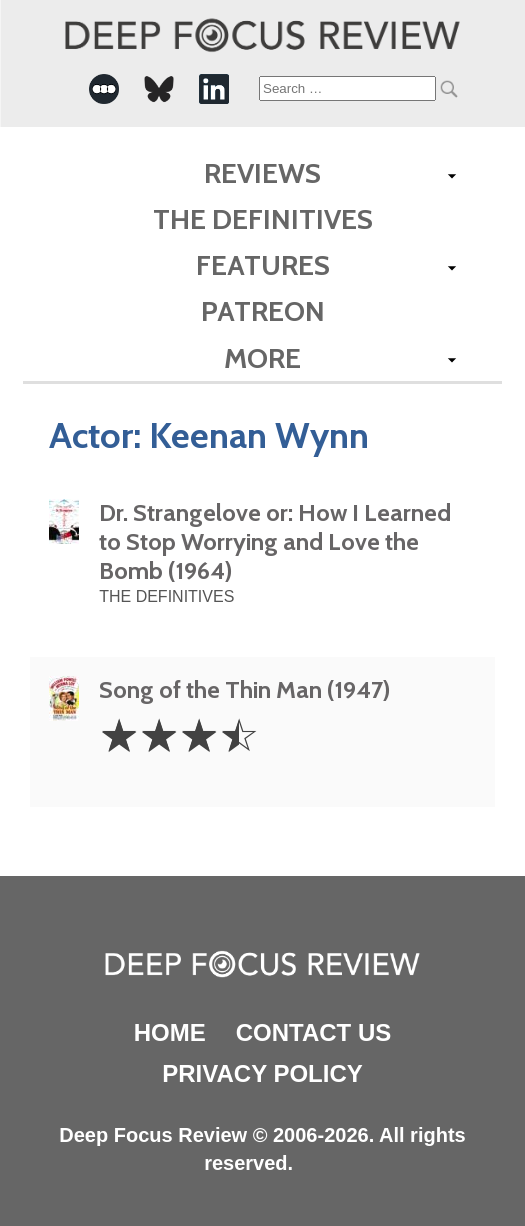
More (262, 358)
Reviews (262, 173)
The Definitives (263, 219)
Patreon (263, 311)
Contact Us (314, 1032)
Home (170, 1032)
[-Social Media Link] (104, 89)
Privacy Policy (262, 1073)
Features (263, 265)
